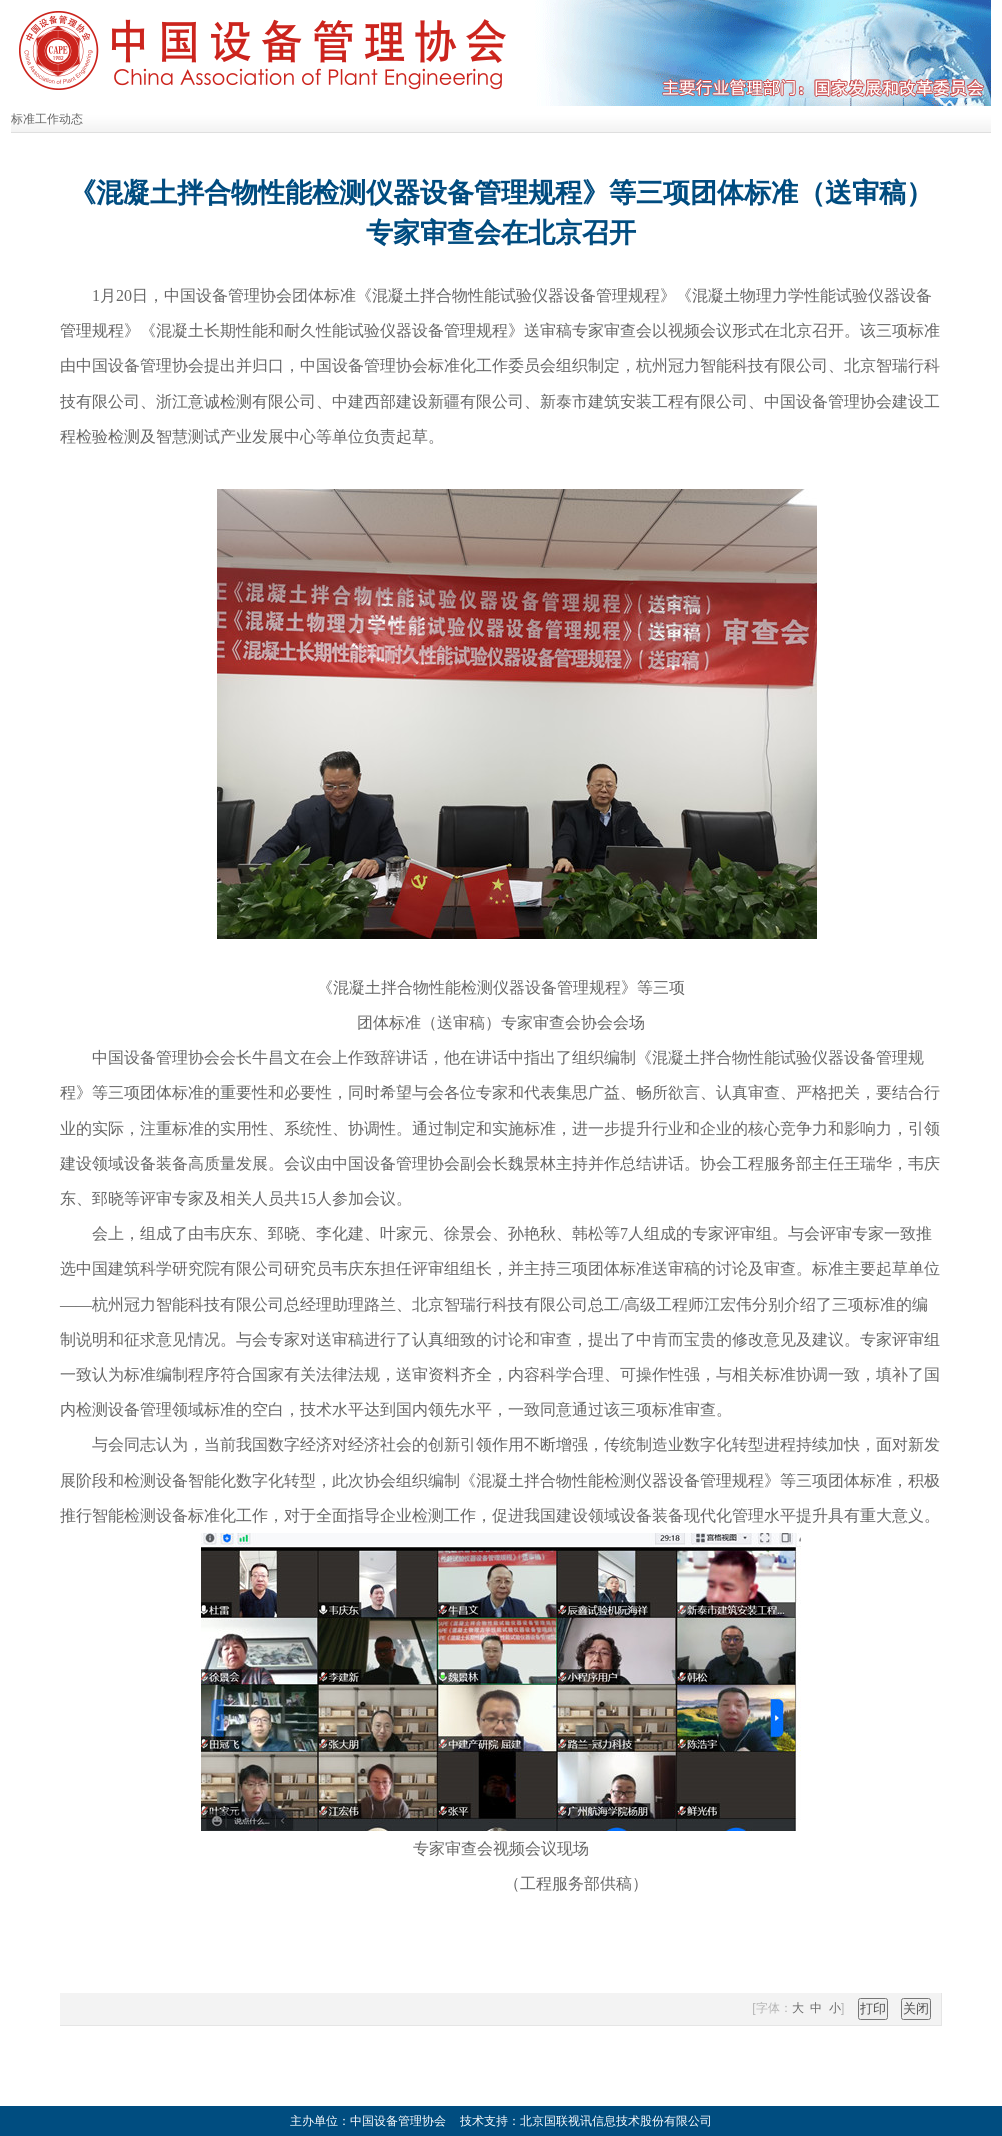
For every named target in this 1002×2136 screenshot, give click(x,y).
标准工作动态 (47, 119)
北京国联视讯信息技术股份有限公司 (616, 2121)
